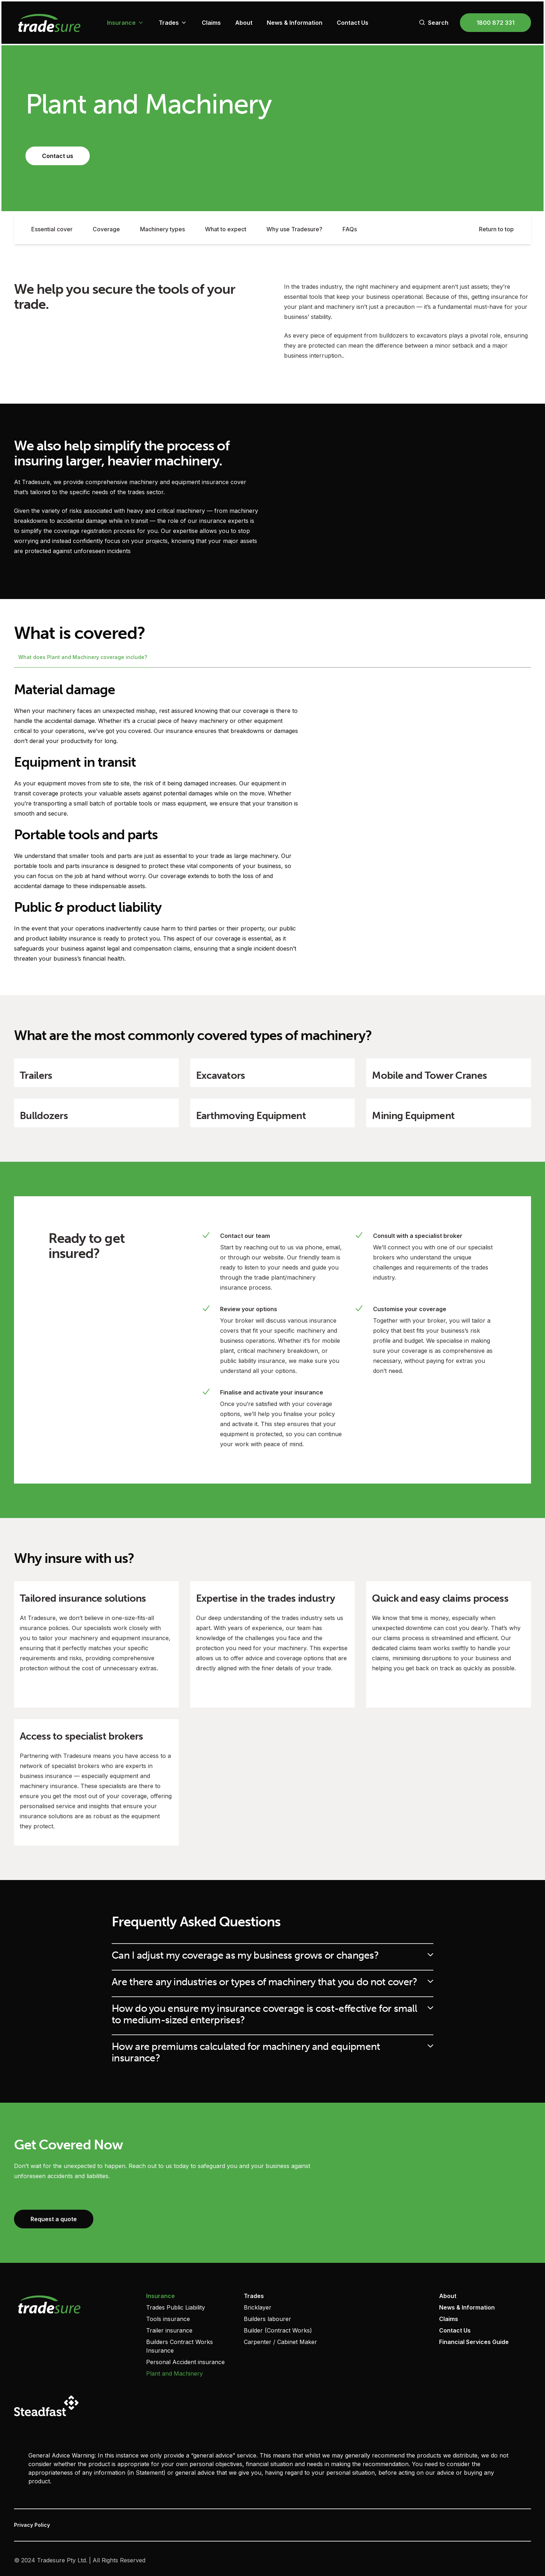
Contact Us (352, 22)
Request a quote (54, 2219)
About (243, 22)
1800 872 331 (495, 22)
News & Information (294, 22)
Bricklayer (257, 2307)
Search (433, 22)
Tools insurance (168, 2318)
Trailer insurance (169, 2330)
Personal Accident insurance (185, 2362)
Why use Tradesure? (294, 229)
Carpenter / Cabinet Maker (280, 2341)
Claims (211, 22)
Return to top (496, 229)
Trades (173, 22)
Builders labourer (267, 2318)
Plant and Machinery (174, 2373)
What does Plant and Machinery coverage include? (82, 657)
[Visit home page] (74, 2304)
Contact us (57, 155)
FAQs (350, 229)
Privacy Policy (32, 2525)
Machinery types (162, 229)
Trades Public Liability (175, 2307)
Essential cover (52, 229)
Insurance (125, 22)
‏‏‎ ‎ (342, 2295)
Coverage (106, 229)
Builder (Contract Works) (278, 2330)
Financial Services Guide (474, 2341)
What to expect (225, 229)
